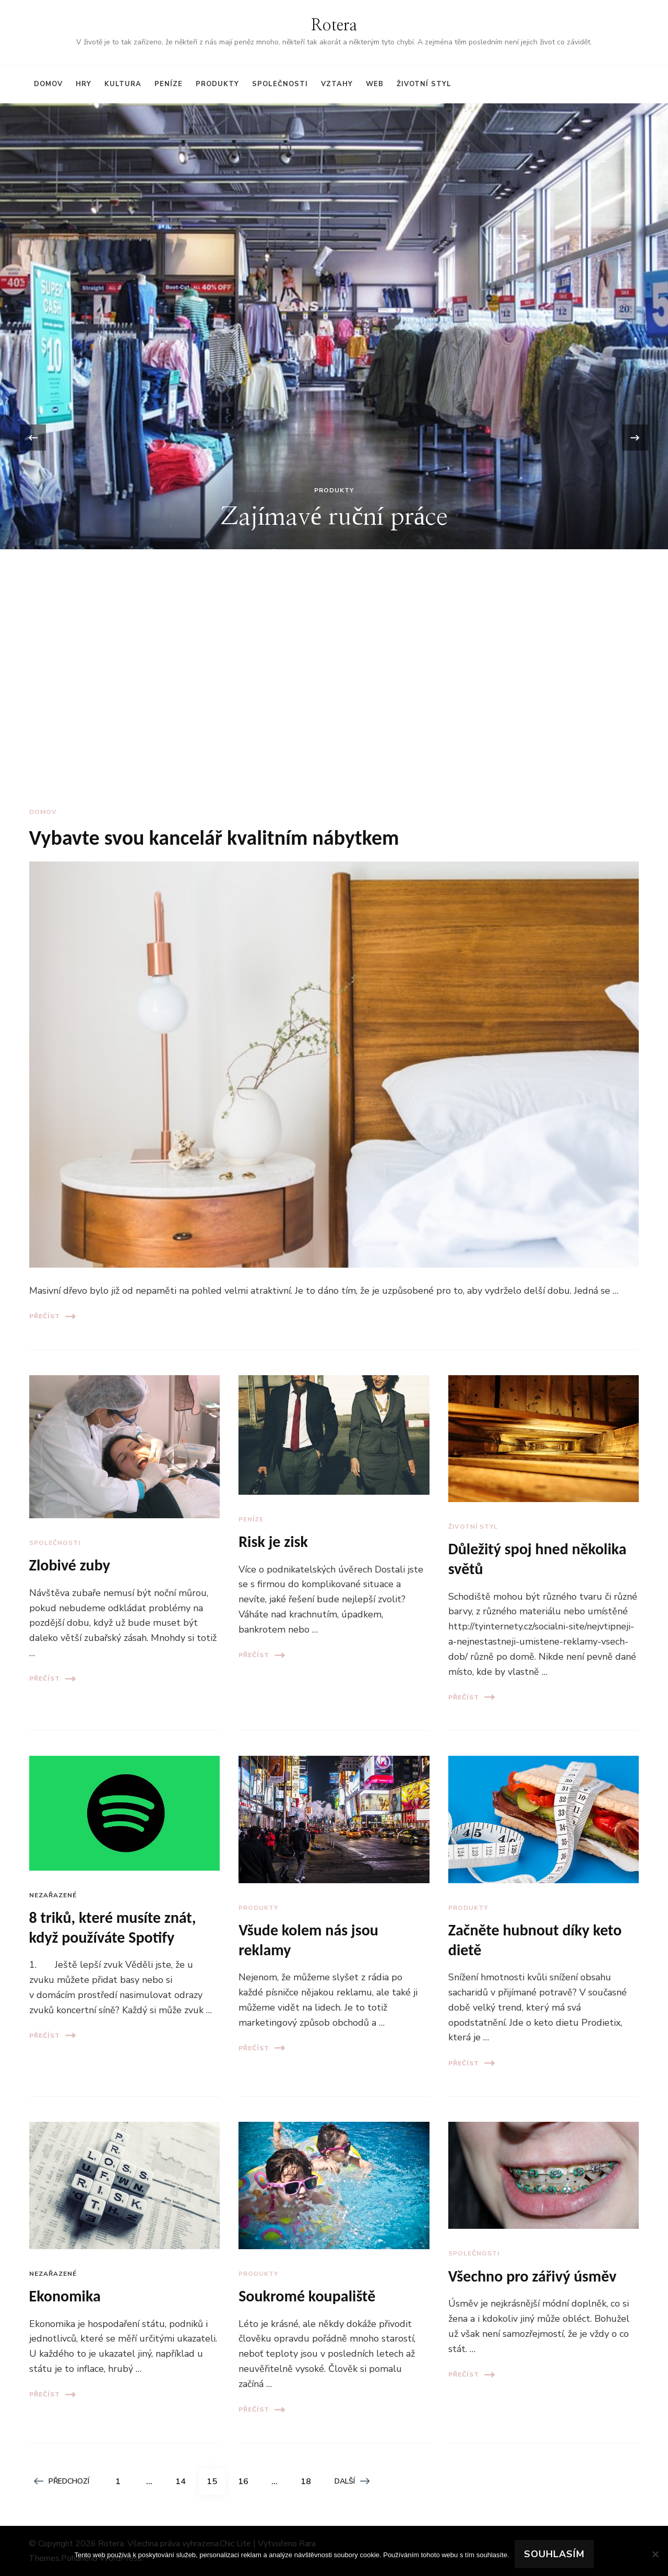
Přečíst (52, 1316)
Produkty (217, 84)
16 (246, 2477)
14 (184, 2477)
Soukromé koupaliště (306, 2296)
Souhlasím (554, 2554)
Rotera (334, 25)
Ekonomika (65, 2296)
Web (375, 84)
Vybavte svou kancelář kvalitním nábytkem (214, 837)
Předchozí (61, 2481)
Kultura (122, 84)
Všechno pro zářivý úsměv (532, 2276)
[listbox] (334, 437)
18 (309, 2477)
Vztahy (337, 84)
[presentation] (33, 437)
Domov (48, 84)
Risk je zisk (273, 1541)
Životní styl (424, 84)
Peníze (168, 84)
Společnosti (280, 84)
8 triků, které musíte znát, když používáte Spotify (112, 1927)
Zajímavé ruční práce (334, 517)
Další (352, 2481)
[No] (655, 2554)
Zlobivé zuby (69, 1565)
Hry (83, 84)
